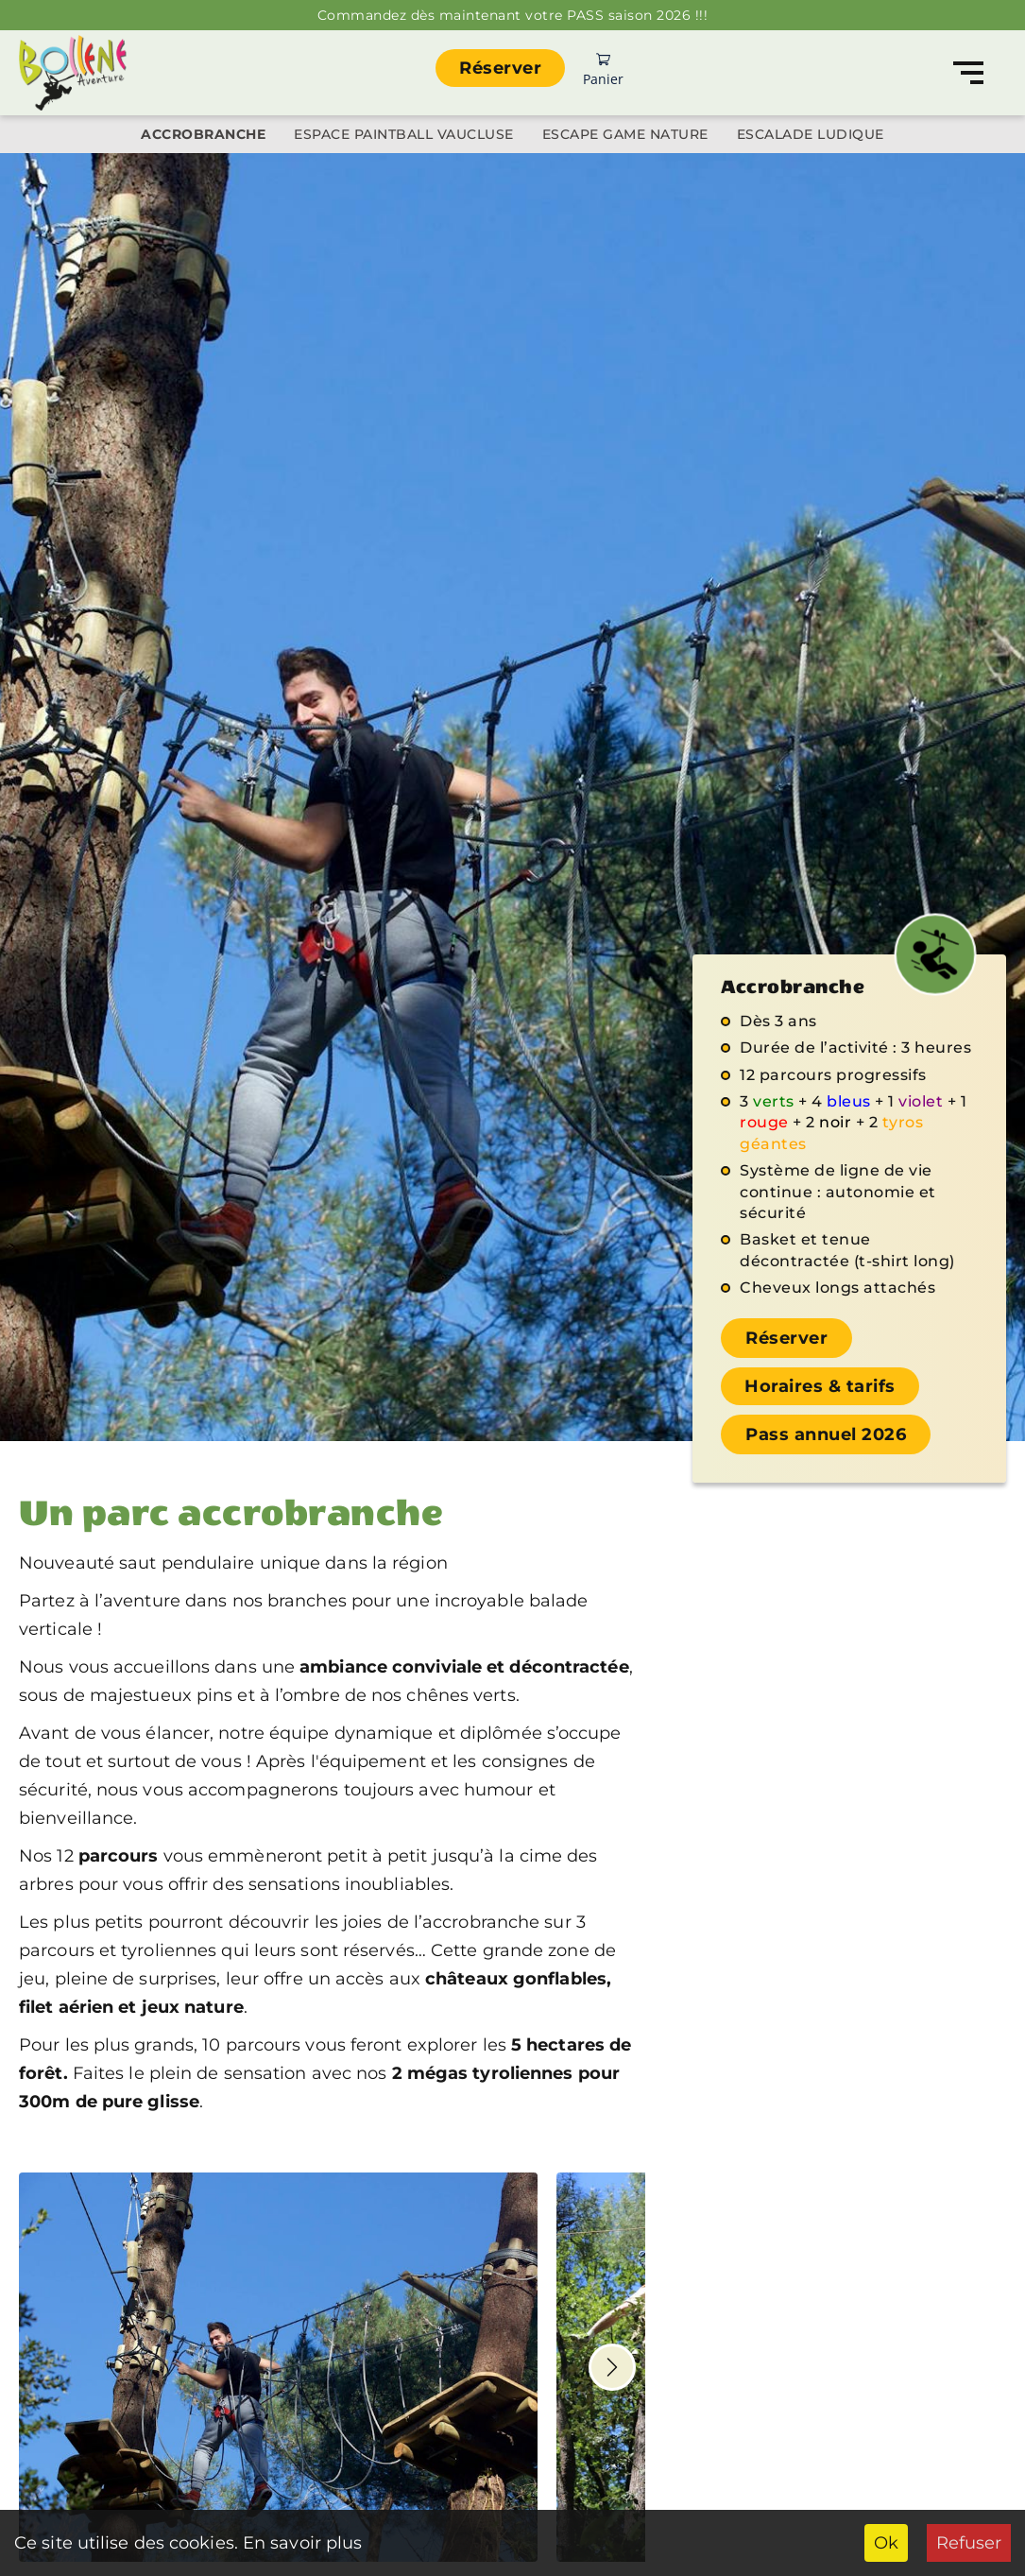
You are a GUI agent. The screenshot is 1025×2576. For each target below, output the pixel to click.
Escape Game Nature (625, 134)
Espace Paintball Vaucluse (404, 134)
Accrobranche (203, 134)
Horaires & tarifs (820, 1386)
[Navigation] (968, 72)
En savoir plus (300, 2543)
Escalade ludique (810, 134)
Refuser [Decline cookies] (968, 2543)
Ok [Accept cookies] (886, 2543)
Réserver (500, 68)
